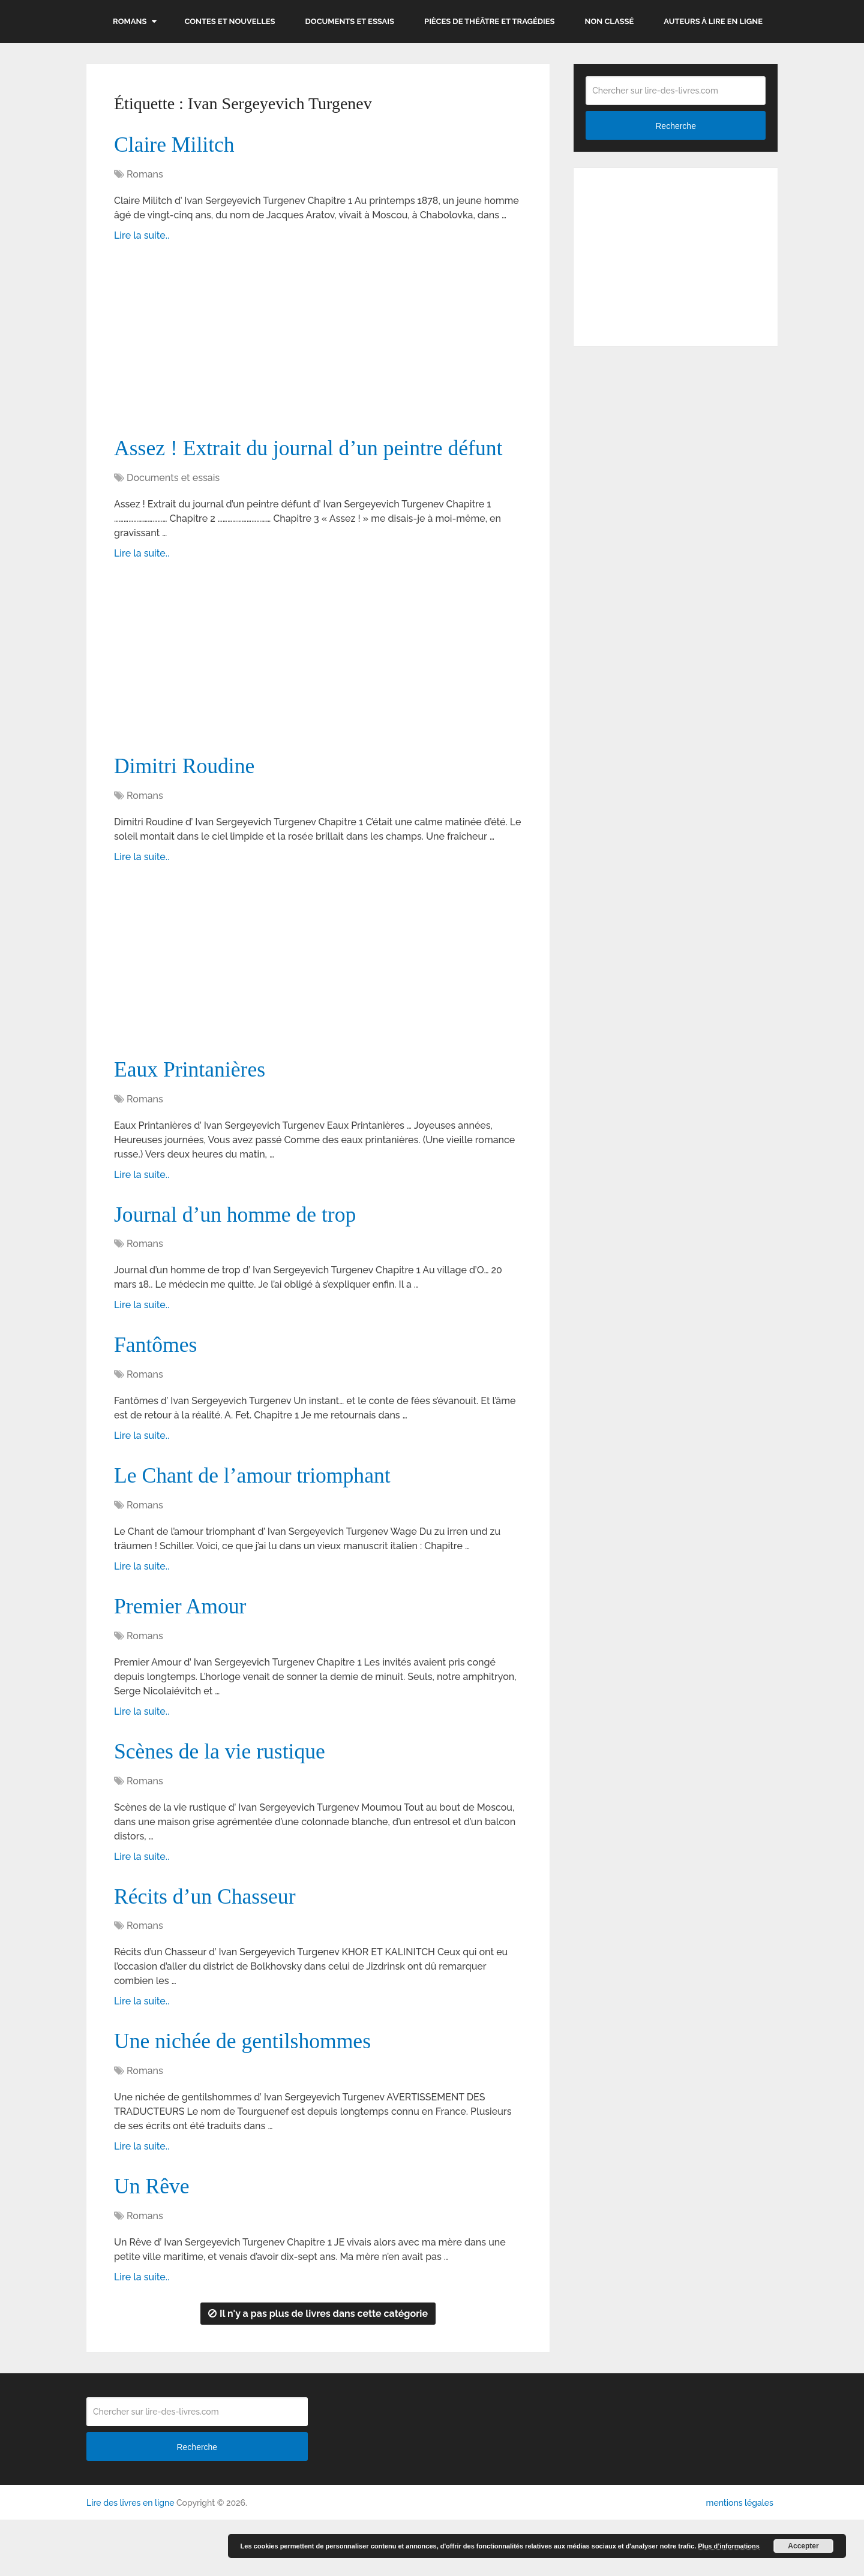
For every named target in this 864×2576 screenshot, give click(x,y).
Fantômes (158, 1387)
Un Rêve (154, 2241)
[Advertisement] (318, 347)
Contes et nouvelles (229, 21)
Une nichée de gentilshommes (251, 2094)
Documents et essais (350, 21)
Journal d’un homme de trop (243, 1255)
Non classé (609, 21)
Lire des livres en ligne (130, 2559)
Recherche (675, 126)
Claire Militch (178, 145)
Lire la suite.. (141, 237)
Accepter (803, 2546)
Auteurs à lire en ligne (713, 21)
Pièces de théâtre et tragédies (489, 21)
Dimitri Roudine (189, 803)
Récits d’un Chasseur (211, 1947)
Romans (129, 21)
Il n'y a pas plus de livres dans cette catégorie (318, 2370)
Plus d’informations (729, 2546)
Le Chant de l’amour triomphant (261, 1521)
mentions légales (739, 2559)
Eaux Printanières (194, 1108)
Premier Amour (184, 1653)
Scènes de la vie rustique (227, 1800)
